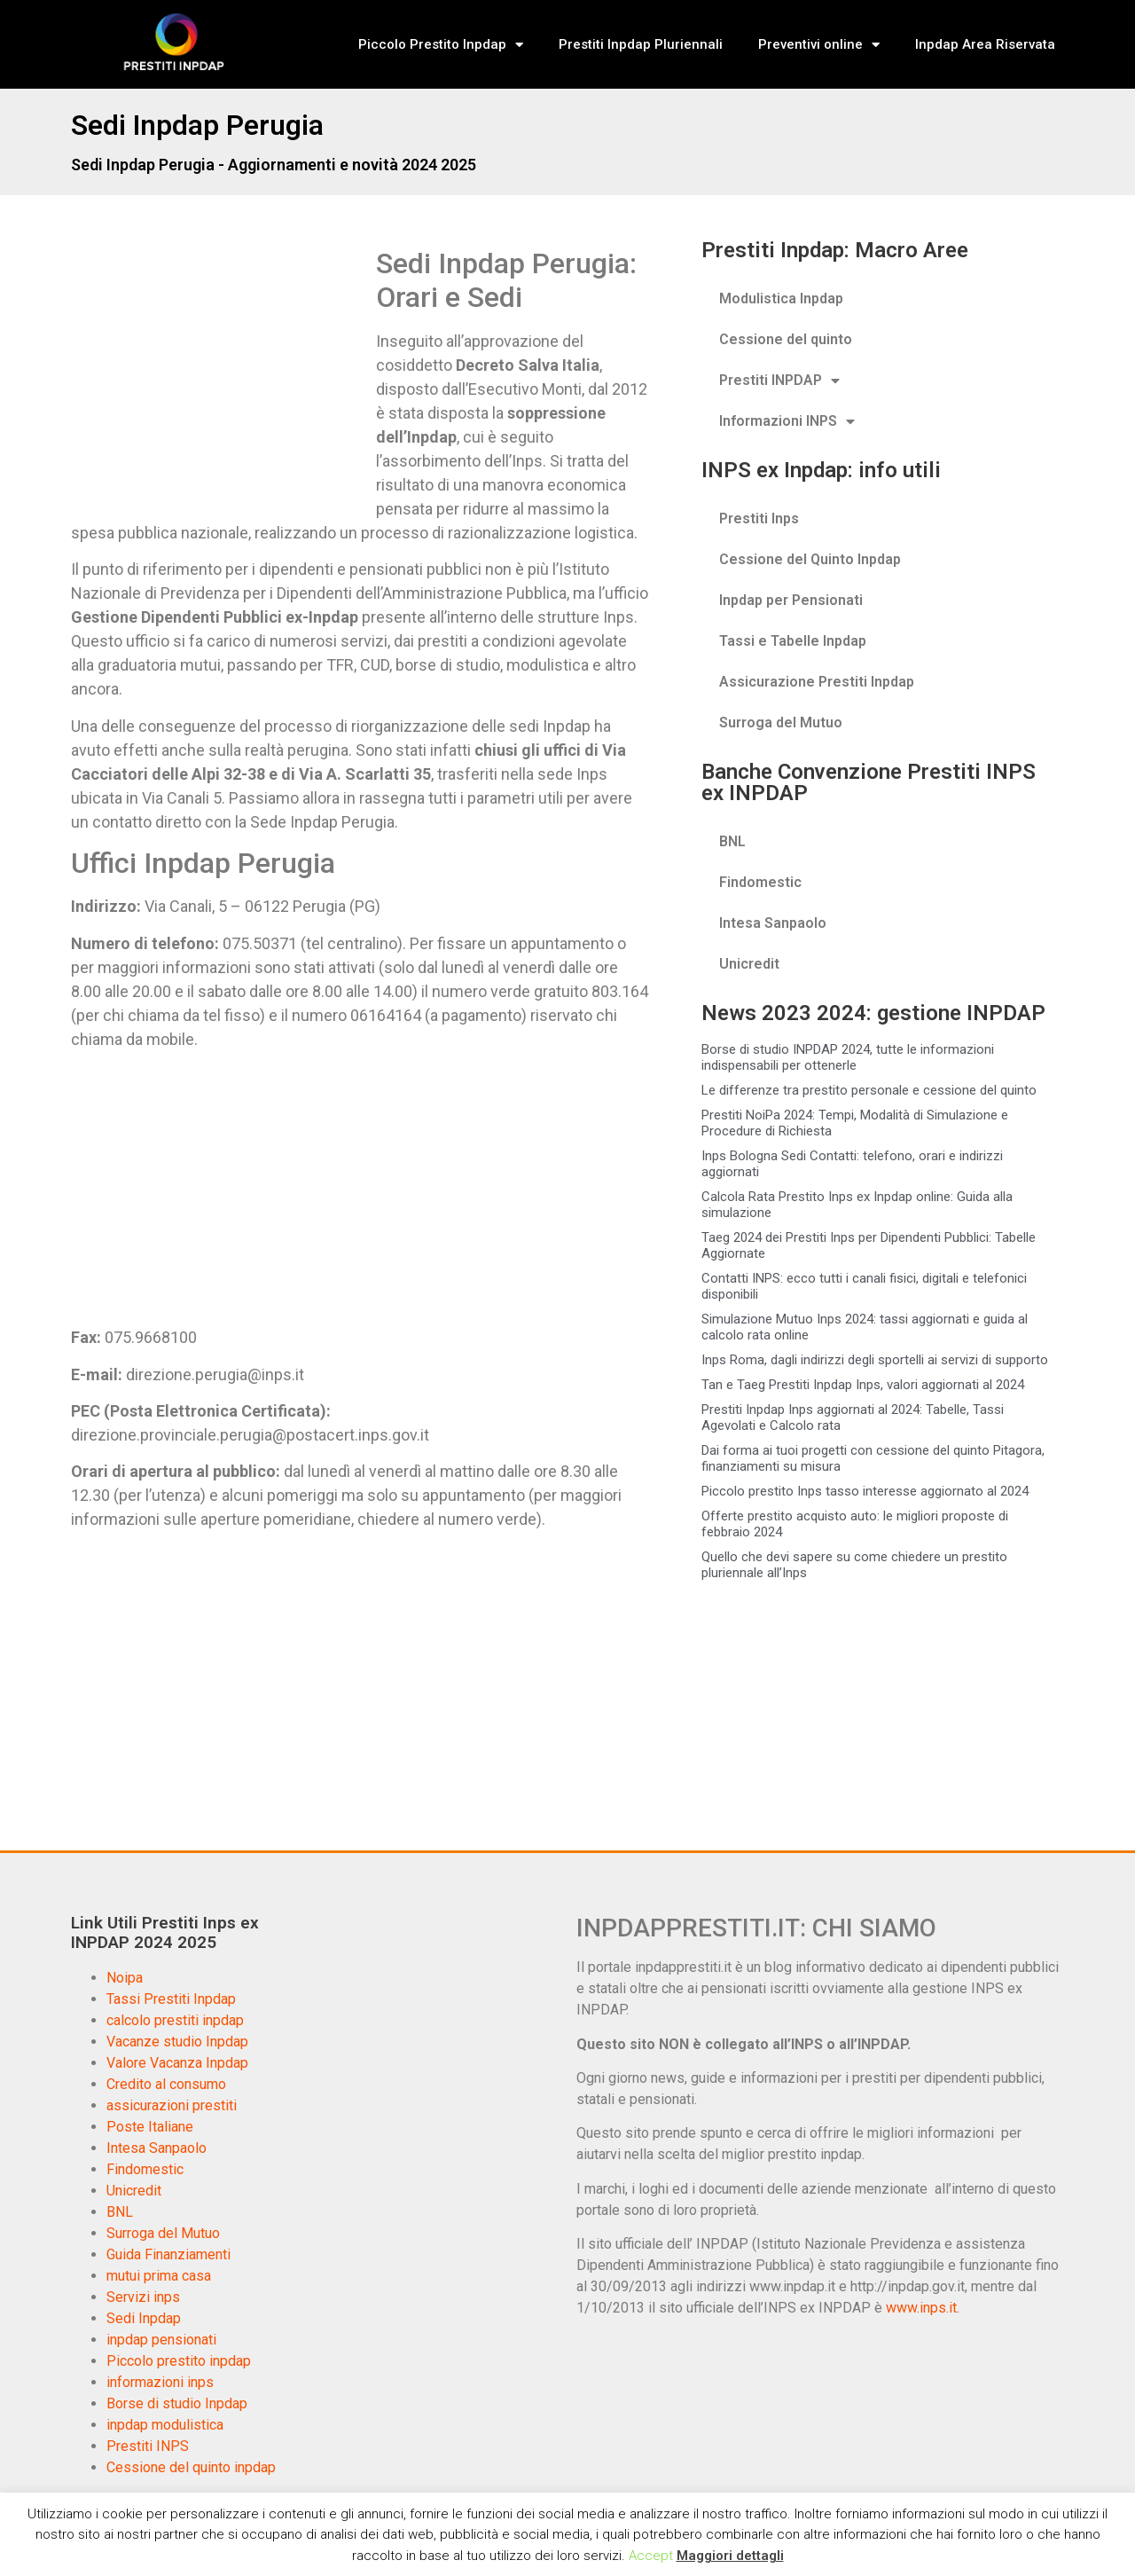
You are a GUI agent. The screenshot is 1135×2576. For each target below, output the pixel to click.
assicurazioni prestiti (171, 2105)
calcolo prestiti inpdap (175, 2020)
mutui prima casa (158, 2275)
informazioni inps (160, 2382)
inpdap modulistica (164, 2424)
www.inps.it (921, 2307)
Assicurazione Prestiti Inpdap (816, 681)
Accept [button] (651, 2556)
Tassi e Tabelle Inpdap (792, 640)
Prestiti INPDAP (779, 381)
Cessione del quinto (785, 339)
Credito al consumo (166, 2084)
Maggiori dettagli (730, 2556)
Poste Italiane (149, 2126)
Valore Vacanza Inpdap (177, 2062)
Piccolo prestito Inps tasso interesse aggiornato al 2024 (865, 1491)
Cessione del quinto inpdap (191, 2467)
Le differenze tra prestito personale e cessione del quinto (869, 1090)
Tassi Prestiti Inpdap (171, 1999)
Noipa (124, 1977)
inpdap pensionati (161, 2339)
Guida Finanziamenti (168, 2254)
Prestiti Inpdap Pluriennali (641, 44)
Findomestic (760, 882)
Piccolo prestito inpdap (178, 2360)
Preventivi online (819, 44)
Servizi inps (143, 2297)
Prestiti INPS (147, 2446)
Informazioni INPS (787, 421)
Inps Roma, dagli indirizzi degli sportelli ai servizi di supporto (874, 1360)
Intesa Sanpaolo (772, 923)
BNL (732, 841)
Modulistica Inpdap (781, 298)
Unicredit (749, 963)
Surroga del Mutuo (780, 722)
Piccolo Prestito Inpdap (440, 44)
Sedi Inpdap (143, 2318)
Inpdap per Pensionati (791, 600)
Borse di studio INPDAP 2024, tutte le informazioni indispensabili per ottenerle (847, 1057)
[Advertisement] (220, 378)
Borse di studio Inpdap (176, 2403)
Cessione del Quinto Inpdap (810, 559)
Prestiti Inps (759, 518)
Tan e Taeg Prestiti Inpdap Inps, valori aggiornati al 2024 (862, 1385)
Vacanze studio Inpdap (177, 2041)
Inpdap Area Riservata (985, 44)
